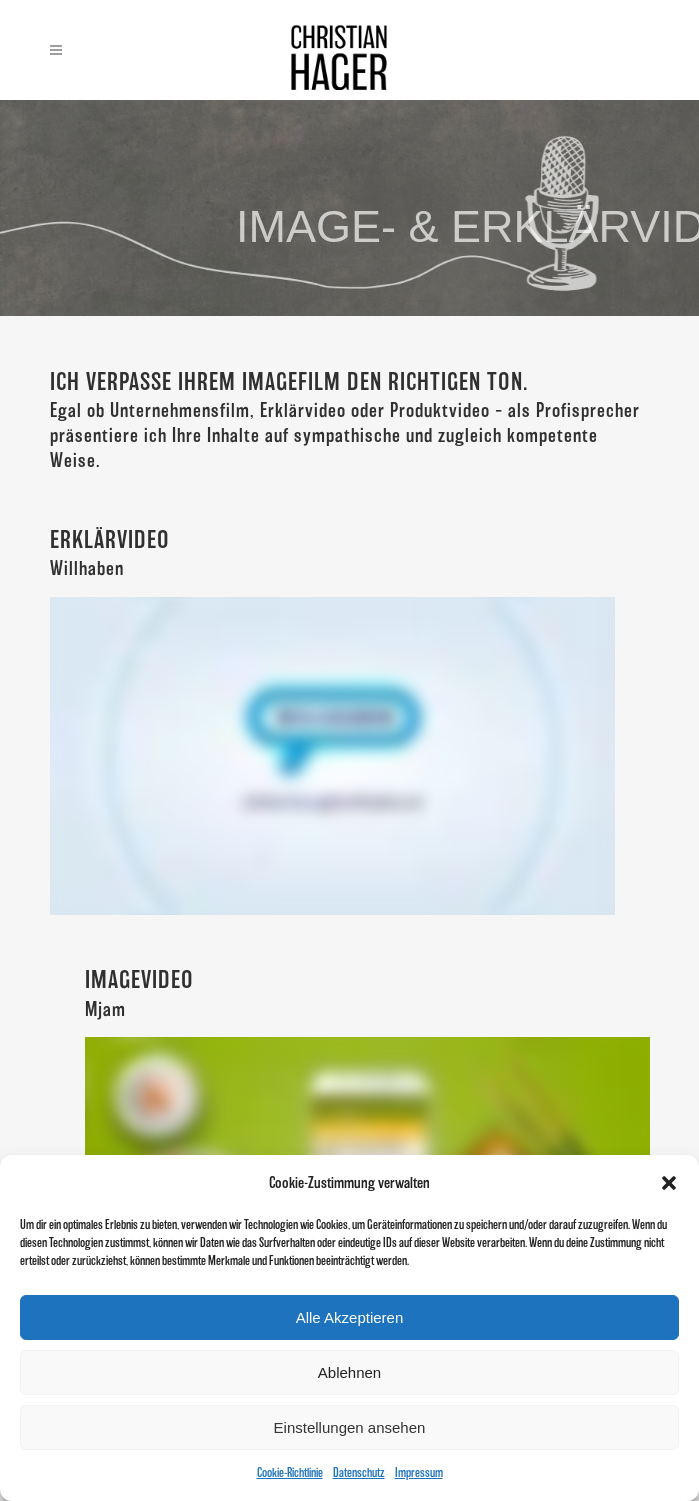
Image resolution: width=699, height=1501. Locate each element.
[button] (669, 1183)
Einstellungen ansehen (350, 1427)
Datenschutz (359, 1472)
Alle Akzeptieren (350, 1317)
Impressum (419, 1472)
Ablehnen (349, 1372)
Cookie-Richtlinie (290, 1472)
